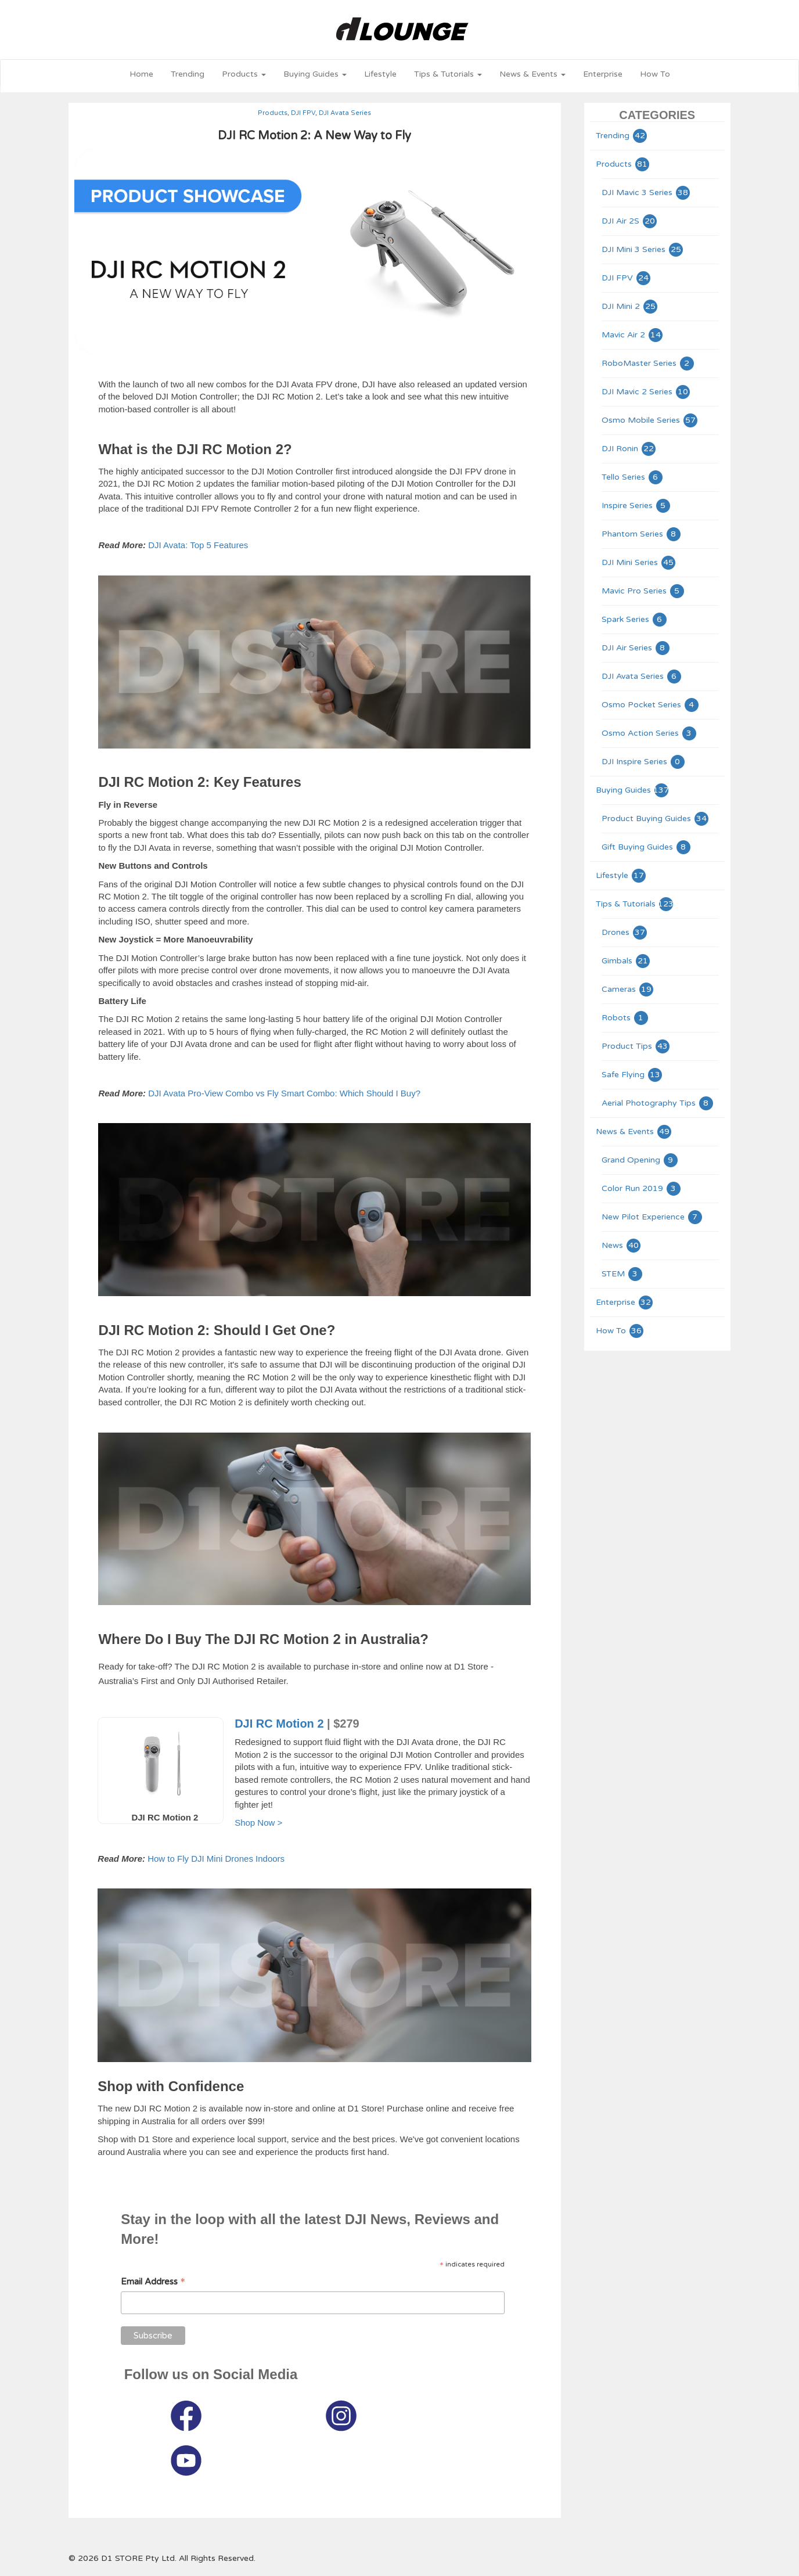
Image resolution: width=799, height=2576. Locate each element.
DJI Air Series (636, 648)
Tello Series (633, 477)
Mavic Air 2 (633, 335)
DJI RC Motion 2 (279, 1723)
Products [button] (244, 74)
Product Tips (636, 1046)
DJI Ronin (629, 449)
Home (141, 74)
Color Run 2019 (642, 1188)
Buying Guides (633, 790)
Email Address (153, 2282)
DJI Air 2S (630, 221)
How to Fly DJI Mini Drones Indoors (216, 1858)
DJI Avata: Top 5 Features (198, 545)
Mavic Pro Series (643, 591)
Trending (187, 74)
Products (272, 113)
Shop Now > (258, 1822)
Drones (625, 932)
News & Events (634, 1131)
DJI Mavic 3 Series (646, 192)
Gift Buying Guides (647, 847)
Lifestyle (380, 74)
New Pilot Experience (652, 1217)
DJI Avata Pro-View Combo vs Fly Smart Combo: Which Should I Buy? (284, 1093)
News (622, 1245)
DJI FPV (303, 113)
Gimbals (626, 961)
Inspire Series (636, 505)
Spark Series (635, 619)
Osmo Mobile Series (650, 420)
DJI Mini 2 (630, 306)
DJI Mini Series (639, 562)
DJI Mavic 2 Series (646, 392)
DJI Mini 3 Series (643, 249)
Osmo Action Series (649, 733)
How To (655, 74)
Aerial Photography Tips (658, 1103)
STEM (622, 1274)
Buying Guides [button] (315, 74)
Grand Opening (640, 1160)
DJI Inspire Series (644, 762)
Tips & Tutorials (635, 904)
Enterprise (602, 74)
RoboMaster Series (648, 363)
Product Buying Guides (656, 818)
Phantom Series (642, 534)
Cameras (628, 989)
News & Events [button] (532, 74)
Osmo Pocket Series (651, 705)
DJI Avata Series (345, 113)
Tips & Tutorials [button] (448, 74)
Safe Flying (632, 1075)
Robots (625, 1018)
